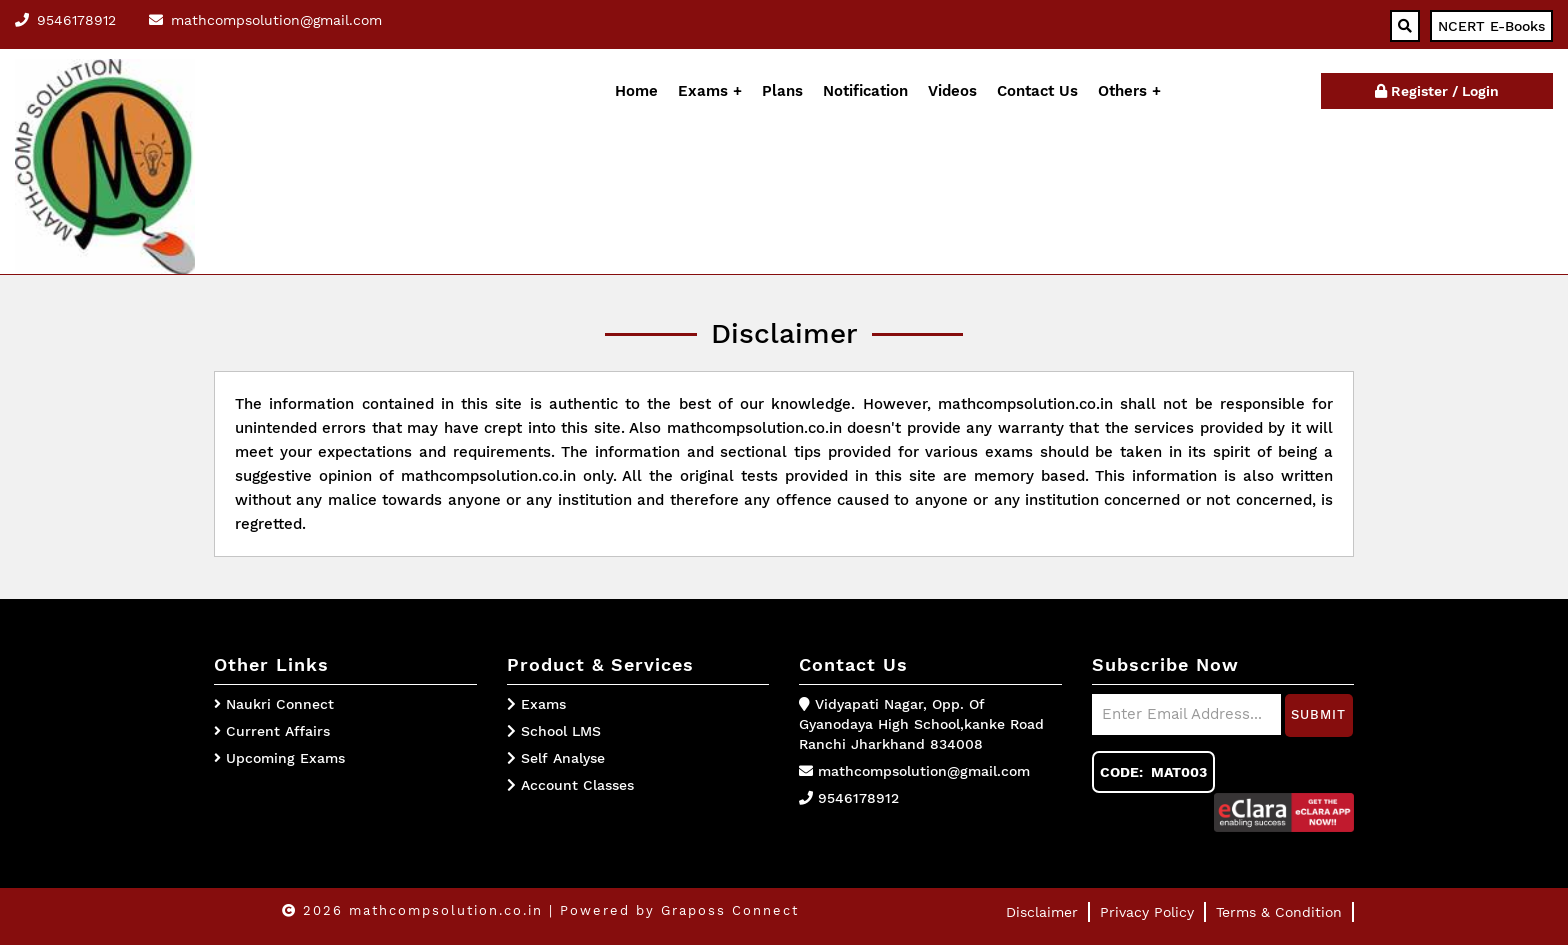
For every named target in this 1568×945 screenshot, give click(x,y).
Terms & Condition (1279, 912)
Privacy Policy (1147, 912)
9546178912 (858, 798)
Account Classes (570, 785)
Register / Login (1437, 91)
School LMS (554, 731)
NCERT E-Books (1491, 26)
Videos (952, 91)
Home (636, 91)
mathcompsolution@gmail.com (924, 771)
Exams (703, 91)
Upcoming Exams (285, 758)
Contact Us (1037, 91)
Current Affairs (278, 731)
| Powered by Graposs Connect (674, 910)
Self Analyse (556, 758)
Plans (782, 91)
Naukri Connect (280, 704)
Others (1125, 91)
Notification (865, 91)
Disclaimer (1042, 912)
